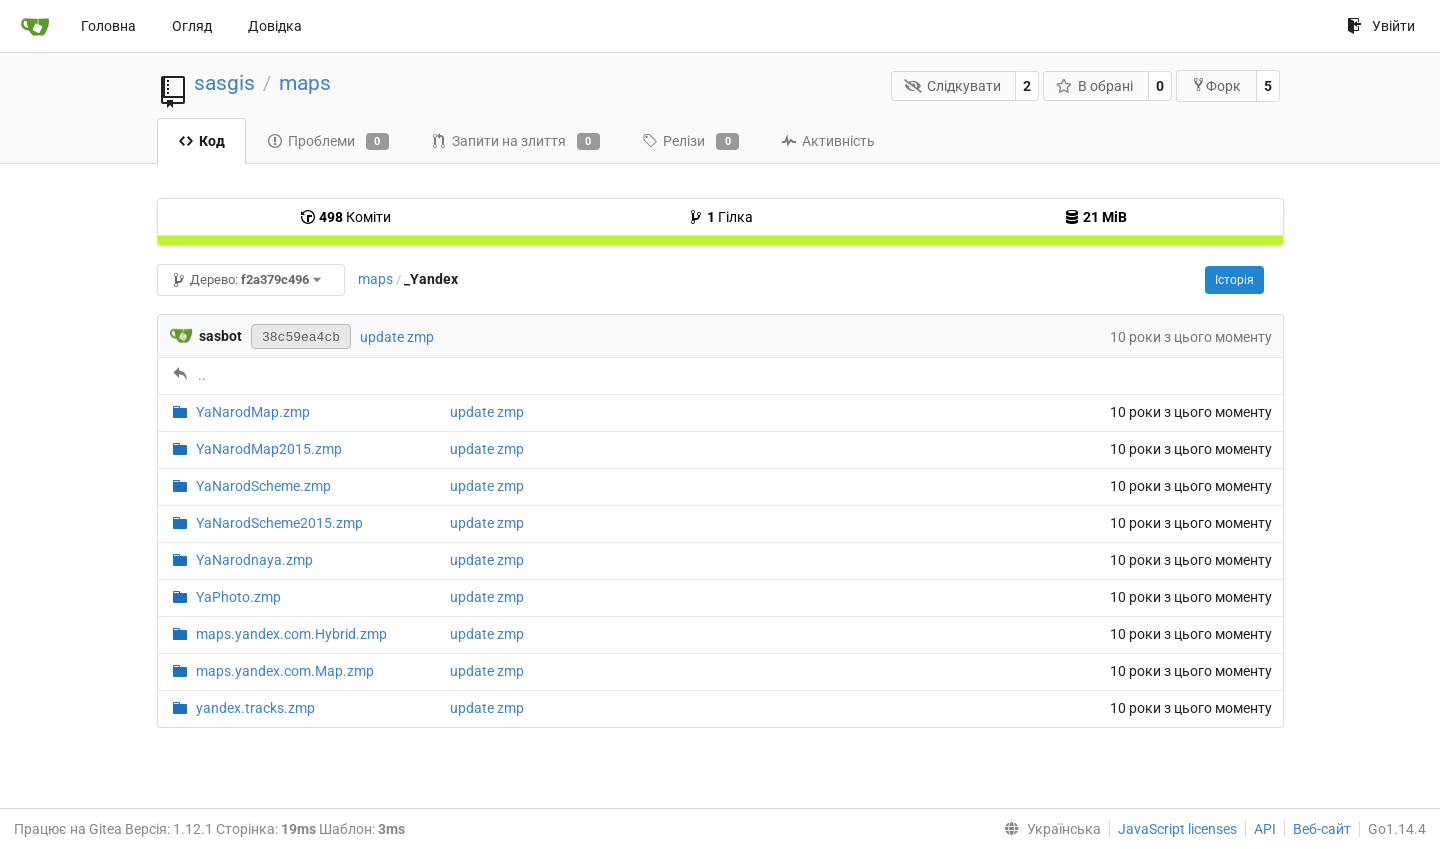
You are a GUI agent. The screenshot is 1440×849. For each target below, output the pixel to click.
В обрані (1095, 86)
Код (201, 141)
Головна (108, 26)
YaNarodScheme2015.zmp (279, 523)
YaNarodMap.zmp (253, 412)
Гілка (720, 217)
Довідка (275, 26)
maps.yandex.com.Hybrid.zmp (291, 634)
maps (305, 83)
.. (202, 375)
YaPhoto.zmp (238, 597)
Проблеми (328, 142)
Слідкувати (952, 86)
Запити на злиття (515, 142)
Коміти (345, 217)
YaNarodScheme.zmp (263, 486)
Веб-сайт (1322, 829)
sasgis (224, 83)
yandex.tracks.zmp (255, 708)
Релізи (690, 142)
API (1265, 829)
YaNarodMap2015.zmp (269, 449)
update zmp (397, 337)
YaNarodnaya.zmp (254, 560)
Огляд (192, 26)
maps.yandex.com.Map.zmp (285, 671)
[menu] (1048, 829)
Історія (1234, 280)
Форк (1216, 85)
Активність (828, 141)
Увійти (1381, 26)
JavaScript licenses (1177, 829)
